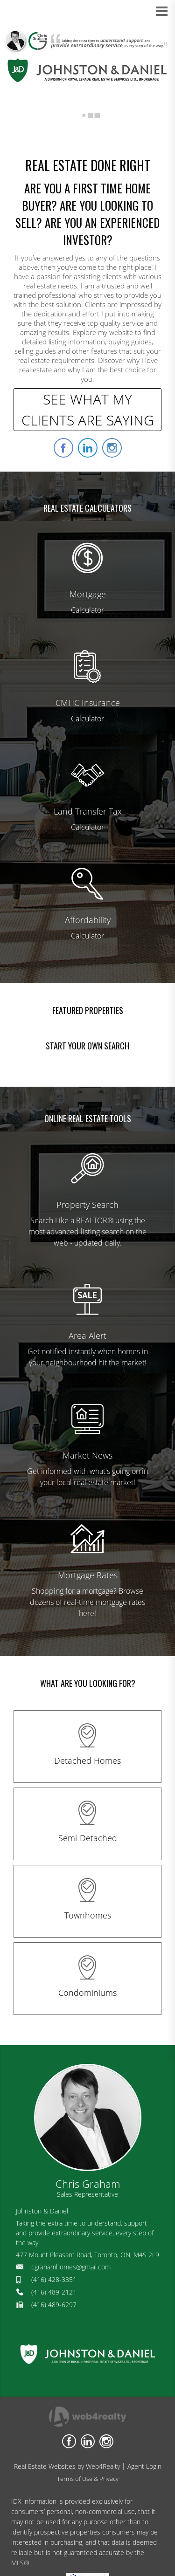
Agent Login (144, 2466)
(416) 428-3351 (54, 2279)
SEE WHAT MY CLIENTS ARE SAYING (87, 410)
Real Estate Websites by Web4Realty (67, 2466)
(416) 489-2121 (54, 2292)
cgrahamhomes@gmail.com (71, 2266)
